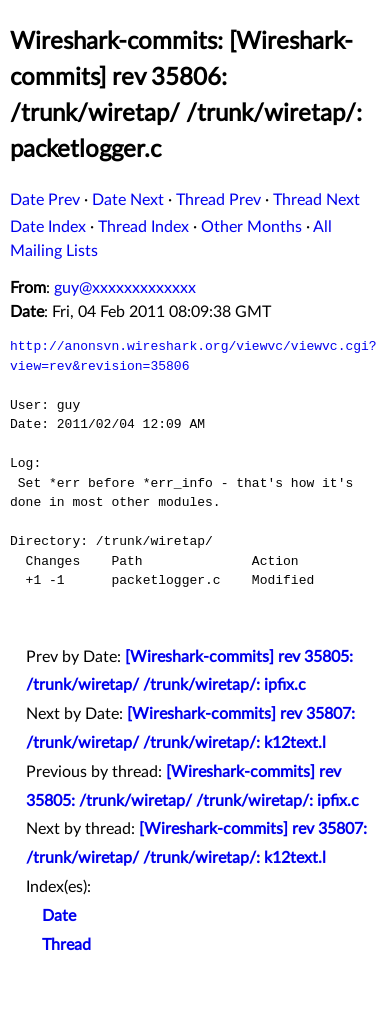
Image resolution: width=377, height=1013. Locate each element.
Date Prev (45, 200)
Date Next (128, 200)
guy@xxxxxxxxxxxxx (125, 288)
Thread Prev (218, 200)
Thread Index (143, 227)
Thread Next (316, 200)
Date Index (48, 227)
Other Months (251, 227)
